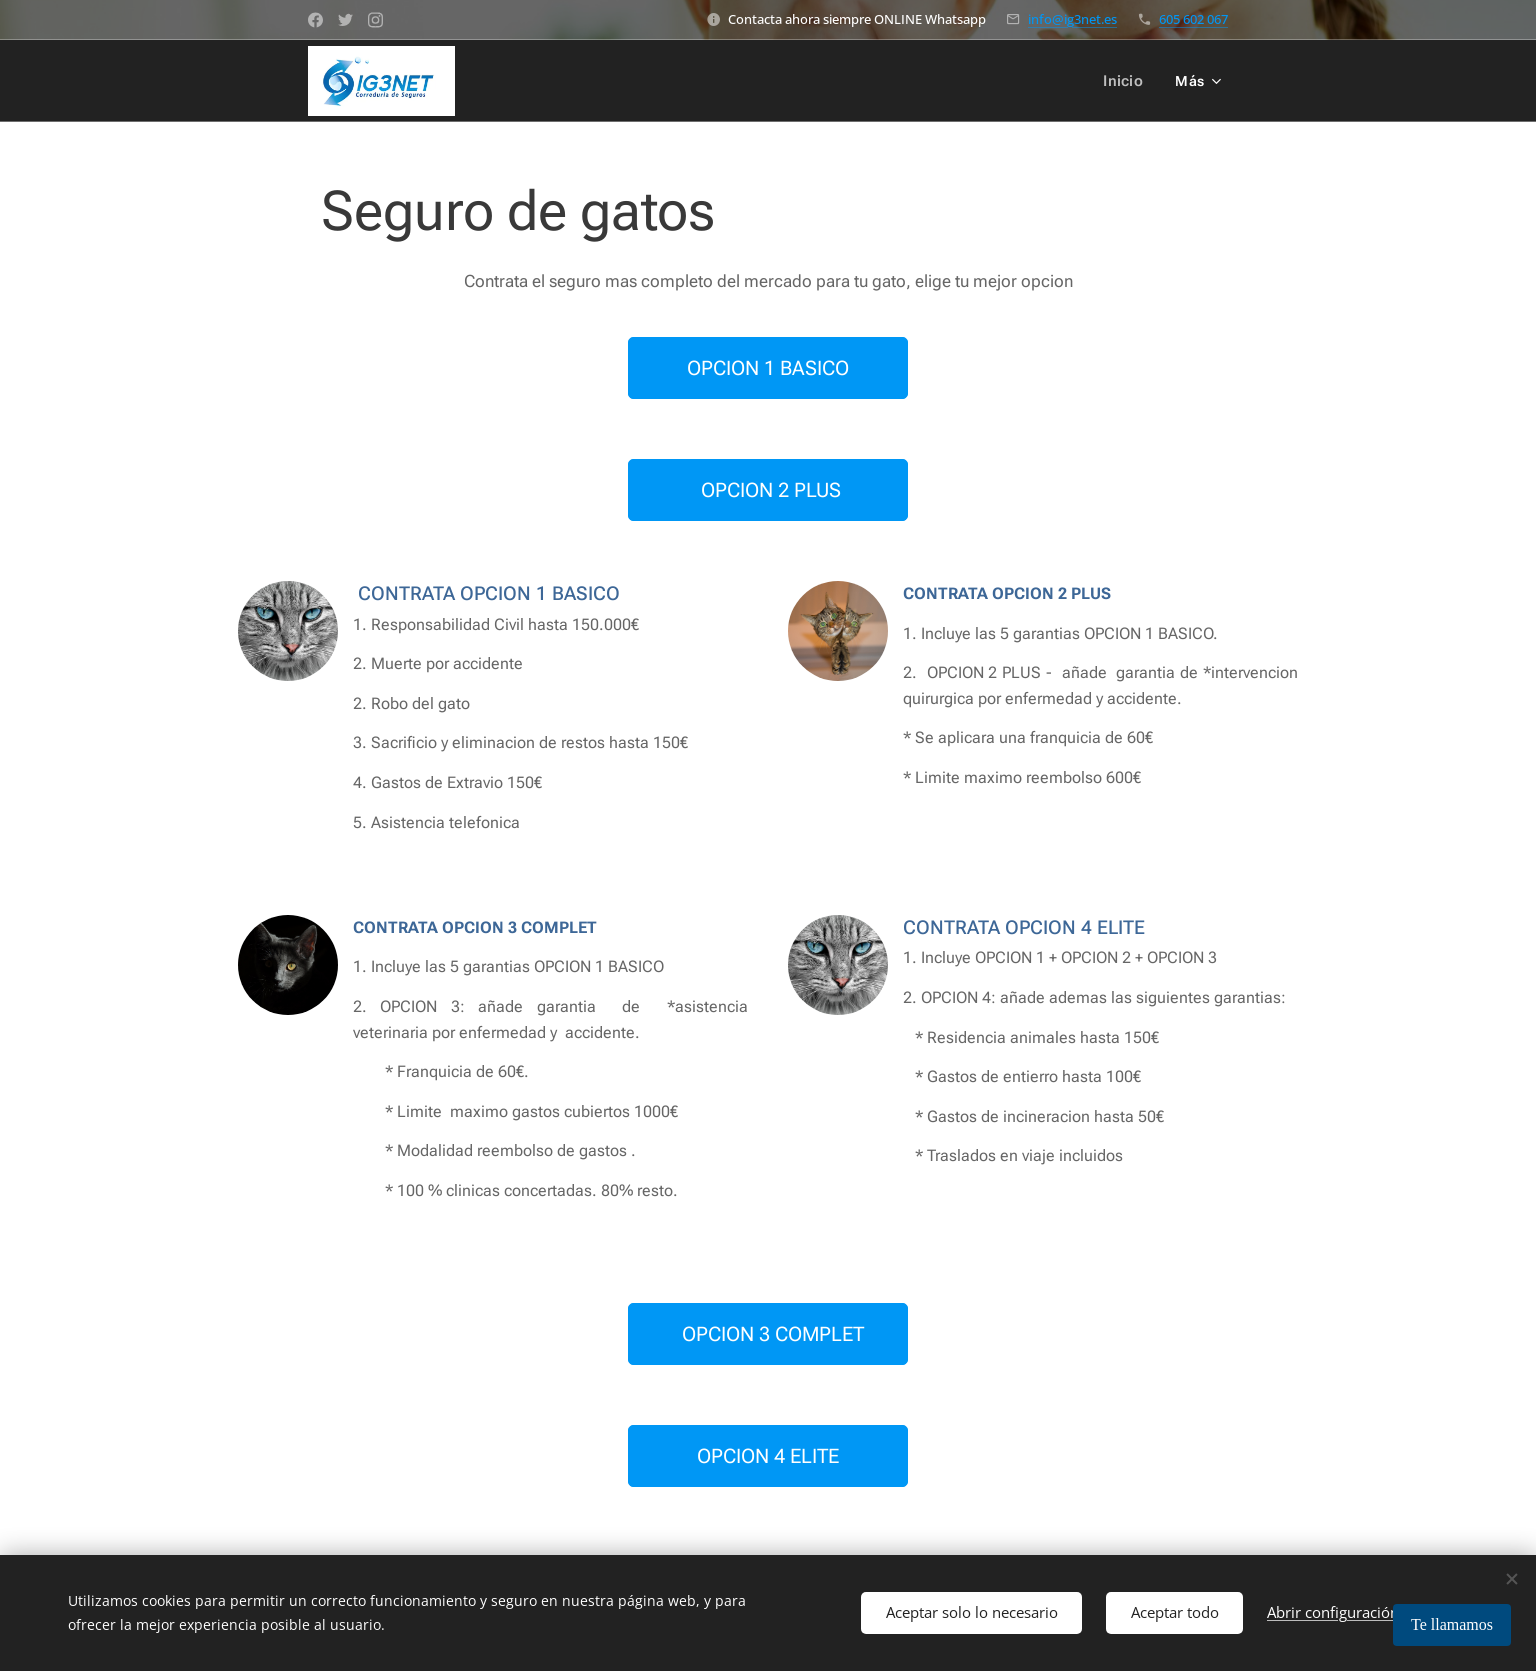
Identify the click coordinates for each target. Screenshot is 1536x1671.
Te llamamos (1452, 1624)
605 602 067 (1193, 19)
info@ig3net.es (1072, 19)
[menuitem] (1128, 81)
